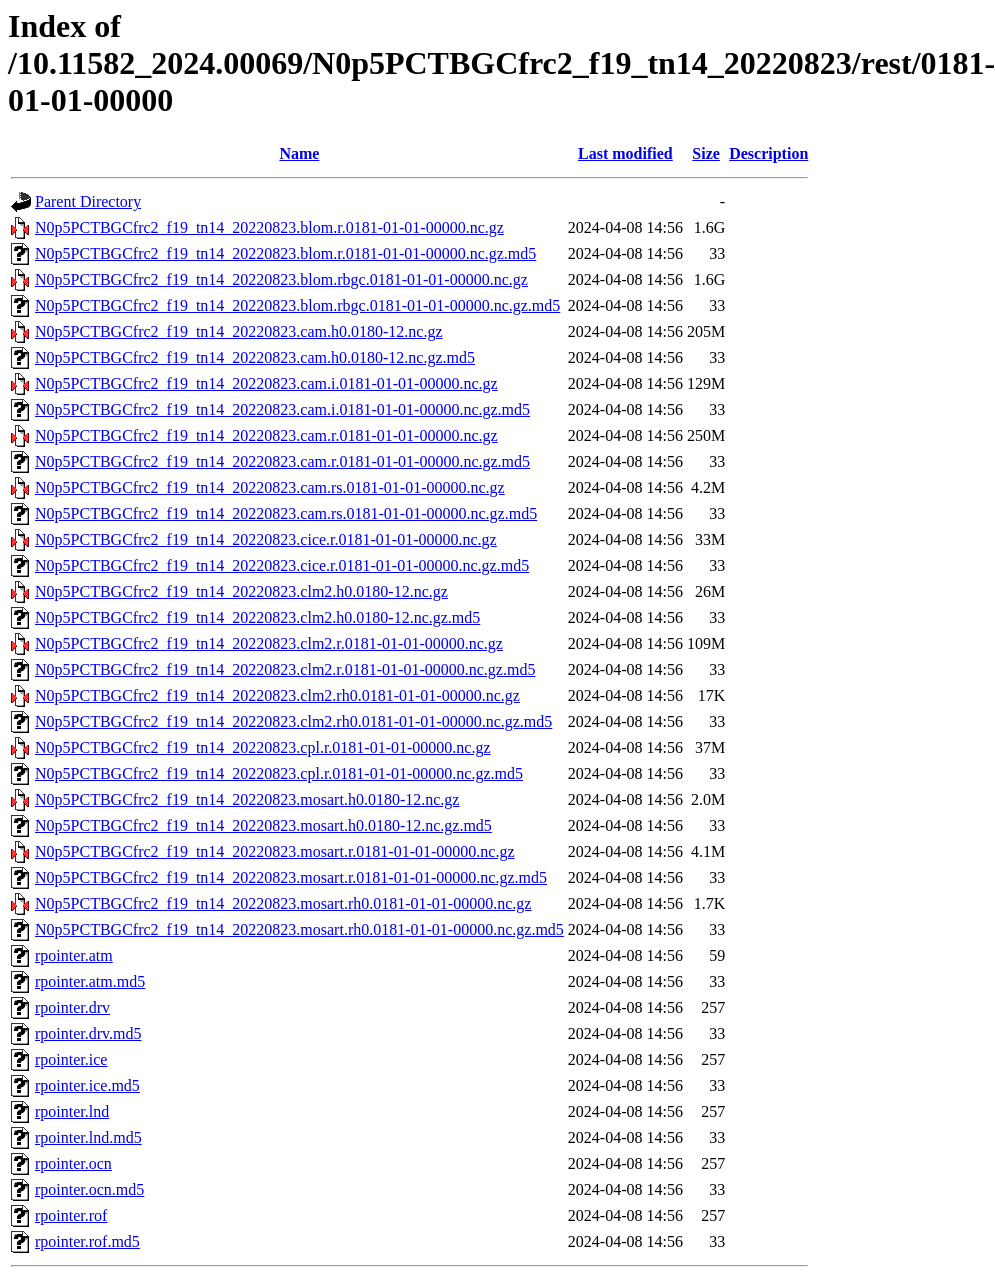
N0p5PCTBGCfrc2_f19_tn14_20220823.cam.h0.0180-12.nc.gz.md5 (255, 357)
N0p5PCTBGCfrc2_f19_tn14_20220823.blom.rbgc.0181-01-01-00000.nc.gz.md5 (297, 305)
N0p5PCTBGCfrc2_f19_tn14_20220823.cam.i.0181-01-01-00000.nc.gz (266, 383)
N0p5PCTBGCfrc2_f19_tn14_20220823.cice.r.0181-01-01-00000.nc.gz (266, 539)
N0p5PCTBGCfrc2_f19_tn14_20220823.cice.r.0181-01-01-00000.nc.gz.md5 (282, 565)
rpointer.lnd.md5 (88, 1137)
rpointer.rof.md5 (87, 1241)
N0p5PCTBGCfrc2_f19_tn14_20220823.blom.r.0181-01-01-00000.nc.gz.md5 (285, 253)
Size (706, 153)
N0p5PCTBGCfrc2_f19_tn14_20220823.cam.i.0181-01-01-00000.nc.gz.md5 (282, 409)
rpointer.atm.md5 (90, 981)
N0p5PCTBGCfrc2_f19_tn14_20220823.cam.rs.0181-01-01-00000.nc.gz (270, 487)
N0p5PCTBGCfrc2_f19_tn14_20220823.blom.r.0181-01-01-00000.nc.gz (269, 227)
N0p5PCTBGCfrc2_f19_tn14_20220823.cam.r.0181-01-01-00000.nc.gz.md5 (282, 461)
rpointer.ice (71, 1059)
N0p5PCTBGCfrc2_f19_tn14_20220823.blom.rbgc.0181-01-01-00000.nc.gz (281, 279)
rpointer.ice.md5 (87, 1085)
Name (299, 153)
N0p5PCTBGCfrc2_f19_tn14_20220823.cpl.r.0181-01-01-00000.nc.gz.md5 (279, 773)
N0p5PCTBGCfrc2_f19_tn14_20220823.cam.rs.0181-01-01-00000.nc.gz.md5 (286, 513)
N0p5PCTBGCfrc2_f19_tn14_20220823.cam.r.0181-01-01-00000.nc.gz (266, 435)
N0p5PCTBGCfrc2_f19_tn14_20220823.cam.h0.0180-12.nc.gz (239, 331)
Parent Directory (88, 201)
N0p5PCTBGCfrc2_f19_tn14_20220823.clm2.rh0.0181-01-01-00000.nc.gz (277, 695)
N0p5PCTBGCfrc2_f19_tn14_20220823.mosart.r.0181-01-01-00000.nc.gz (275, 851)
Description (768, 153)
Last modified (625, 153)
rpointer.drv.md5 (88, 1033)
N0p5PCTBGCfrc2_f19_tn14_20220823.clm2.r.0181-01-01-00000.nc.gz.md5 (285, 669)
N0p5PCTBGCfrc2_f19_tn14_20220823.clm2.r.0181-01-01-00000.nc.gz (269, 643)
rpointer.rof (71, 1215)
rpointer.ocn (73, 1163)
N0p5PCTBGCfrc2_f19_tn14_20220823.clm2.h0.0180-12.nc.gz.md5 (257, 617)
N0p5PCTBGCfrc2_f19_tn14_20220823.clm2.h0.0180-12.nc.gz (241, 591)
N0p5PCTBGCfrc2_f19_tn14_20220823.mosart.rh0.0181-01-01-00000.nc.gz (283, 903)
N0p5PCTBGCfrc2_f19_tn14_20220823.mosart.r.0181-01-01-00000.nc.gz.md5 (291, 877)
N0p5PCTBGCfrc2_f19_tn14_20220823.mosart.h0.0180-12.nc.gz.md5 (263, 825)
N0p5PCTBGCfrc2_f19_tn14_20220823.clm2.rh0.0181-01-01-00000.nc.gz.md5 (293, 721)
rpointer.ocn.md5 (89, 1189)
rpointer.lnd (72, 1111)
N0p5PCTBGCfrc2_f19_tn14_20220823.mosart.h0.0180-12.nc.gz (247, 799)
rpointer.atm (74, 955)
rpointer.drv (72, 1007)
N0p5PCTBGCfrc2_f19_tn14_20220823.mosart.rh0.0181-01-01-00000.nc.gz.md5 (299, 929)
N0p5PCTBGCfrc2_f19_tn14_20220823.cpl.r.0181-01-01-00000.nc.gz (263, 747)
